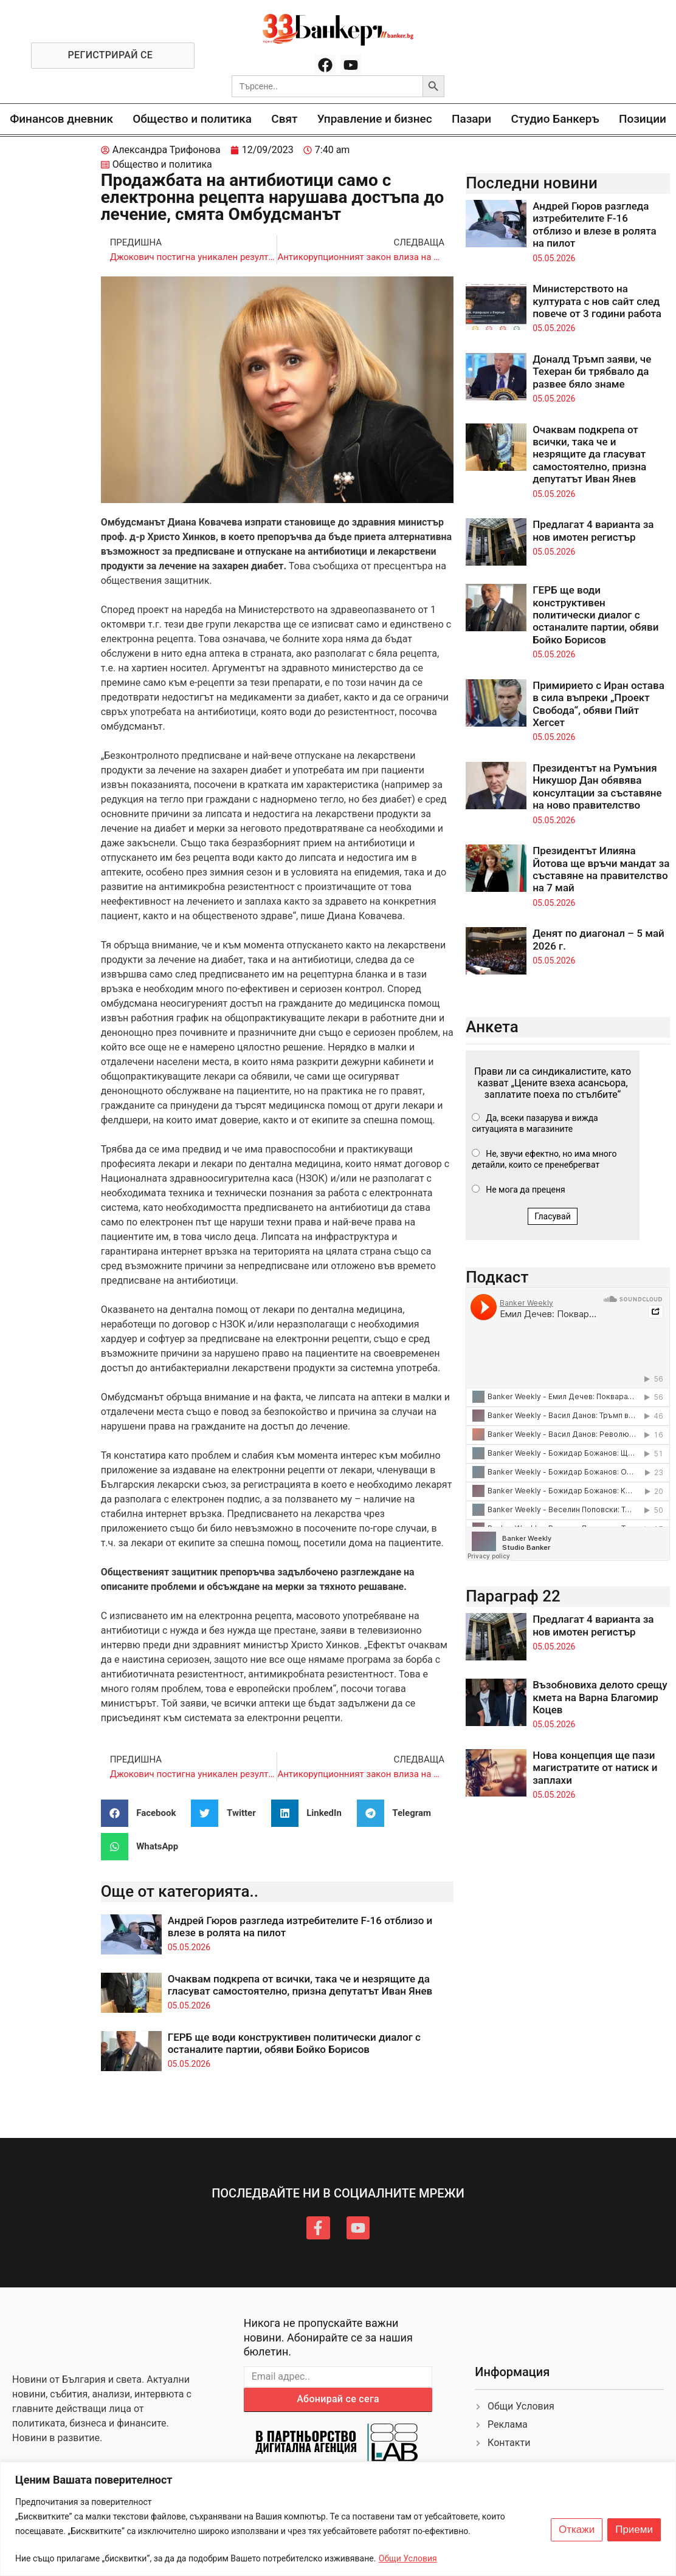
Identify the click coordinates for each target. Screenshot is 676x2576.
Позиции (642, 119)
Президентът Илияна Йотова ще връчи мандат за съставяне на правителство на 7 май (601, 869)
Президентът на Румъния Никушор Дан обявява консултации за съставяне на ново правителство (597, 786)
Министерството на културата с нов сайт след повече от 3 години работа (597, 301)
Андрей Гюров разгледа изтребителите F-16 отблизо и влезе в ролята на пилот (595, 224)
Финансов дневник (61, 119)
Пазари (471, 119)
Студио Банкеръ (555, 119)
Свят (284, 119)
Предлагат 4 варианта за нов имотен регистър (593, 530)
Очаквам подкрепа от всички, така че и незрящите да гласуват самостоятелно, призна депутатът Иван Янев (300, 1985)
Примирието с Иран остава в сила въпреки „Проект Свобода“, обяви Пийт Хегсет (598, 703)
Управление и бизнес (374, 119)
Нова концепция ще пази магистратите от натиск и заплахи (595, 1767)
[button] (143, 1813)
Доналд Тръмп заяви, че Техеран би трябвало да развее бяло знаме (592, 371)
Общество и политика (192, 119)
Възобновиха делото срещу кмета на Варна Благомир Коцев (600, 1697)
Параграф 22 (513, 1596)
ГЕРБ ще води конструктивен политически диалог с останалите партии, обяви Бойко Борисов (294, 2043)
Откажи (577, 2530)
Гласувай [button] (552, 1216)
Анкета (492, 1027)
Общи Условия (408, 2558)
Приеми (634, 2530)
